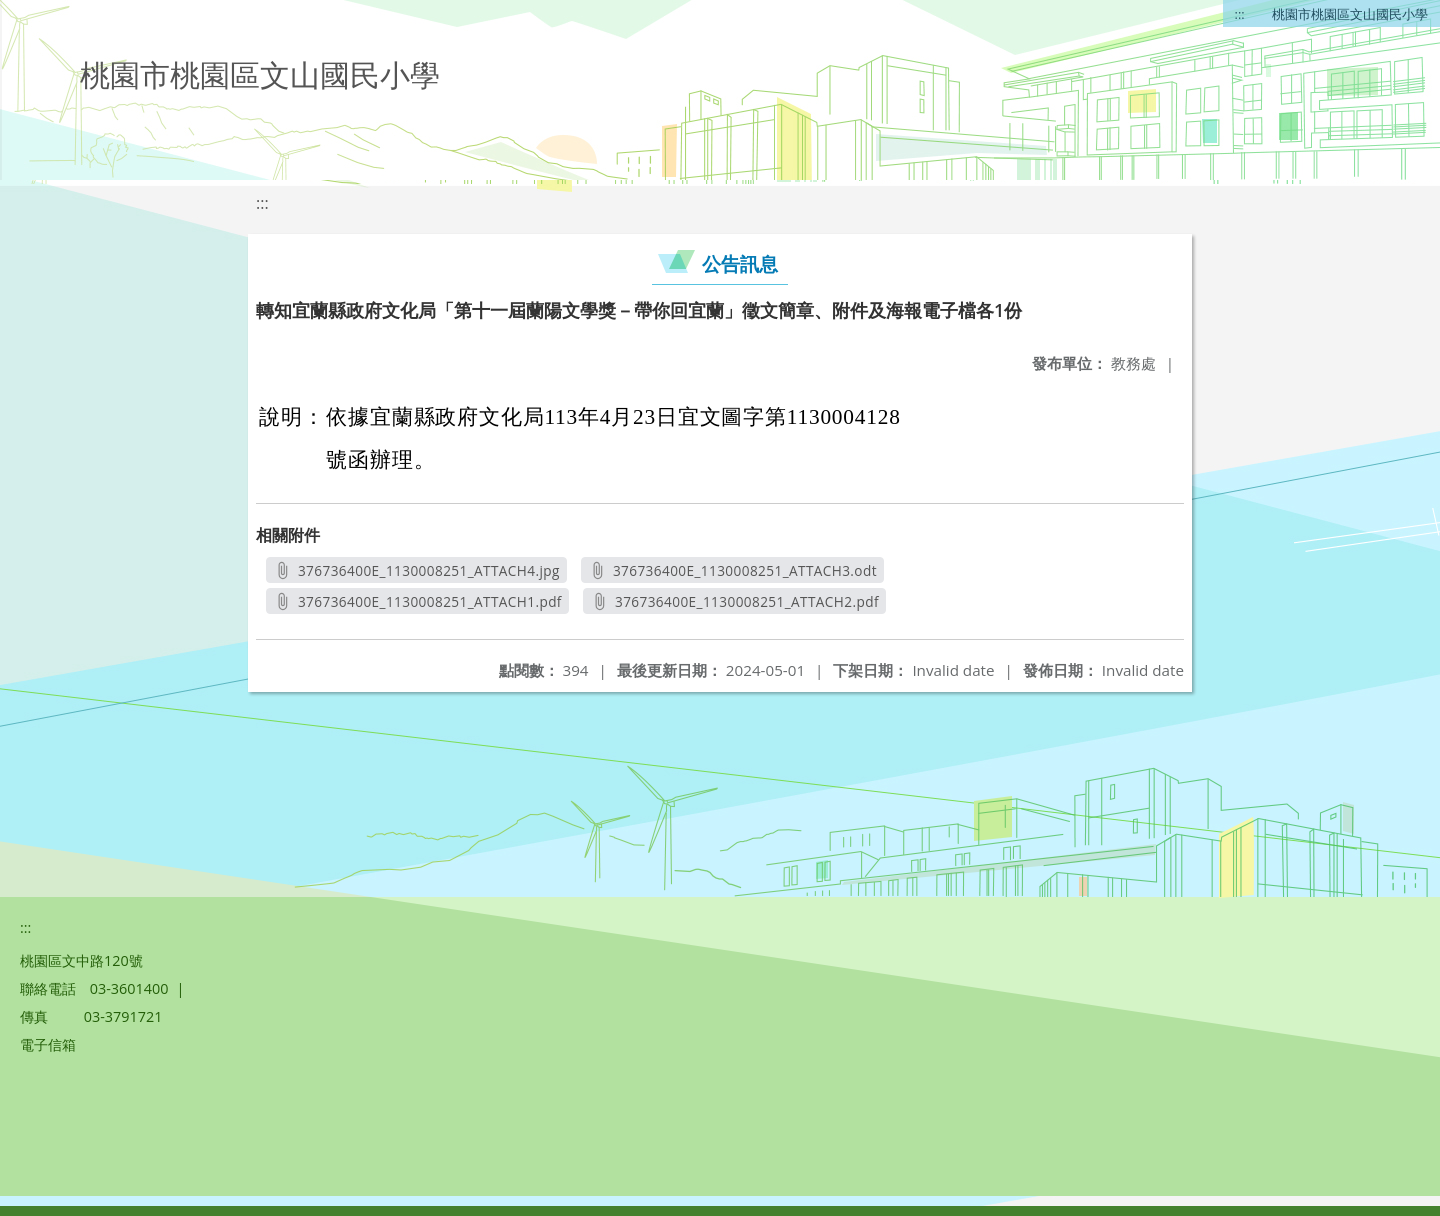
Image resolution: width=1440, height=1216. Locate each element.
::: (1240, 14)
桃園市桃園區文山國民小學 (1350, 14)
